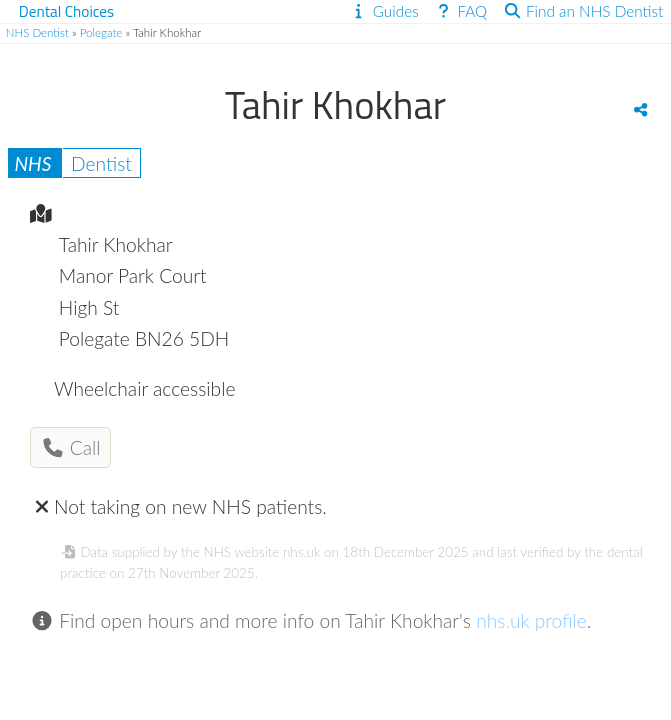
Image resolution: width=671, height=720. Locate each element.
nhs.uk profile (531, 620)
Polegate (101, 32)
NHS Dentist (37, 32)
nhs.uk (301, 552)
